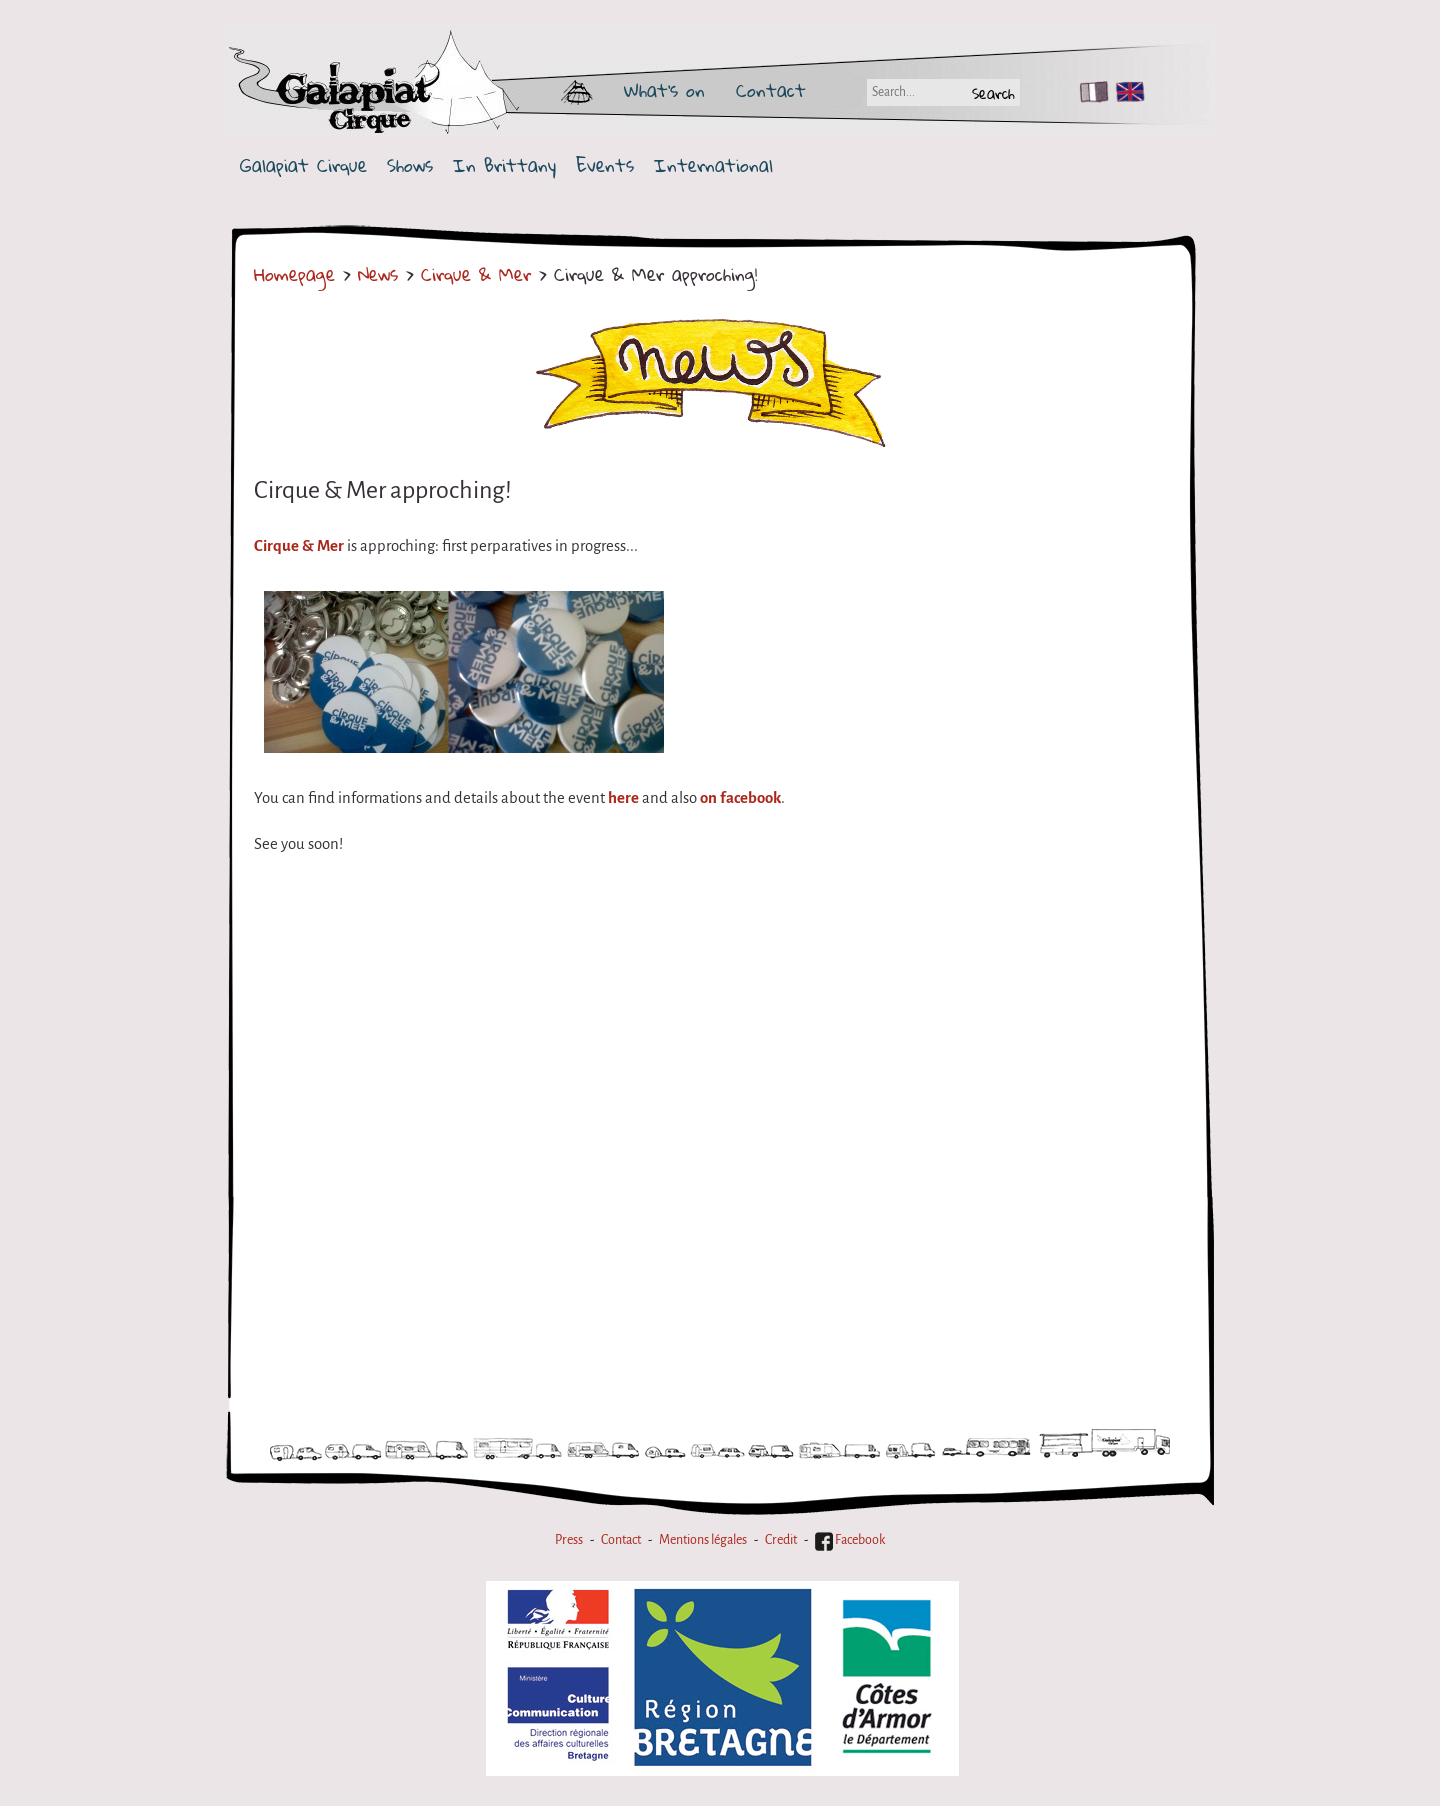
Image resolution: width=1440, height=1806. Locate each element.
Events (605, 165)
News (378, 274)
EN (1126, 92)
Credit (781, 1540)
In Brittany (504, 165)
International (713, 165)
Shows (410, 165)
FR (1089, 92)
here (623, 798)
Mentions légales (703, 1540)
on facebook (740, 798)
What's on (664, 90)
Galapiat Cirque (303, 165)
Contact (771, 90)
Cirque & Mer (476, 274)
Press (569, 1540)
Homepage (294, 274)
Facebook (850, 1540)
